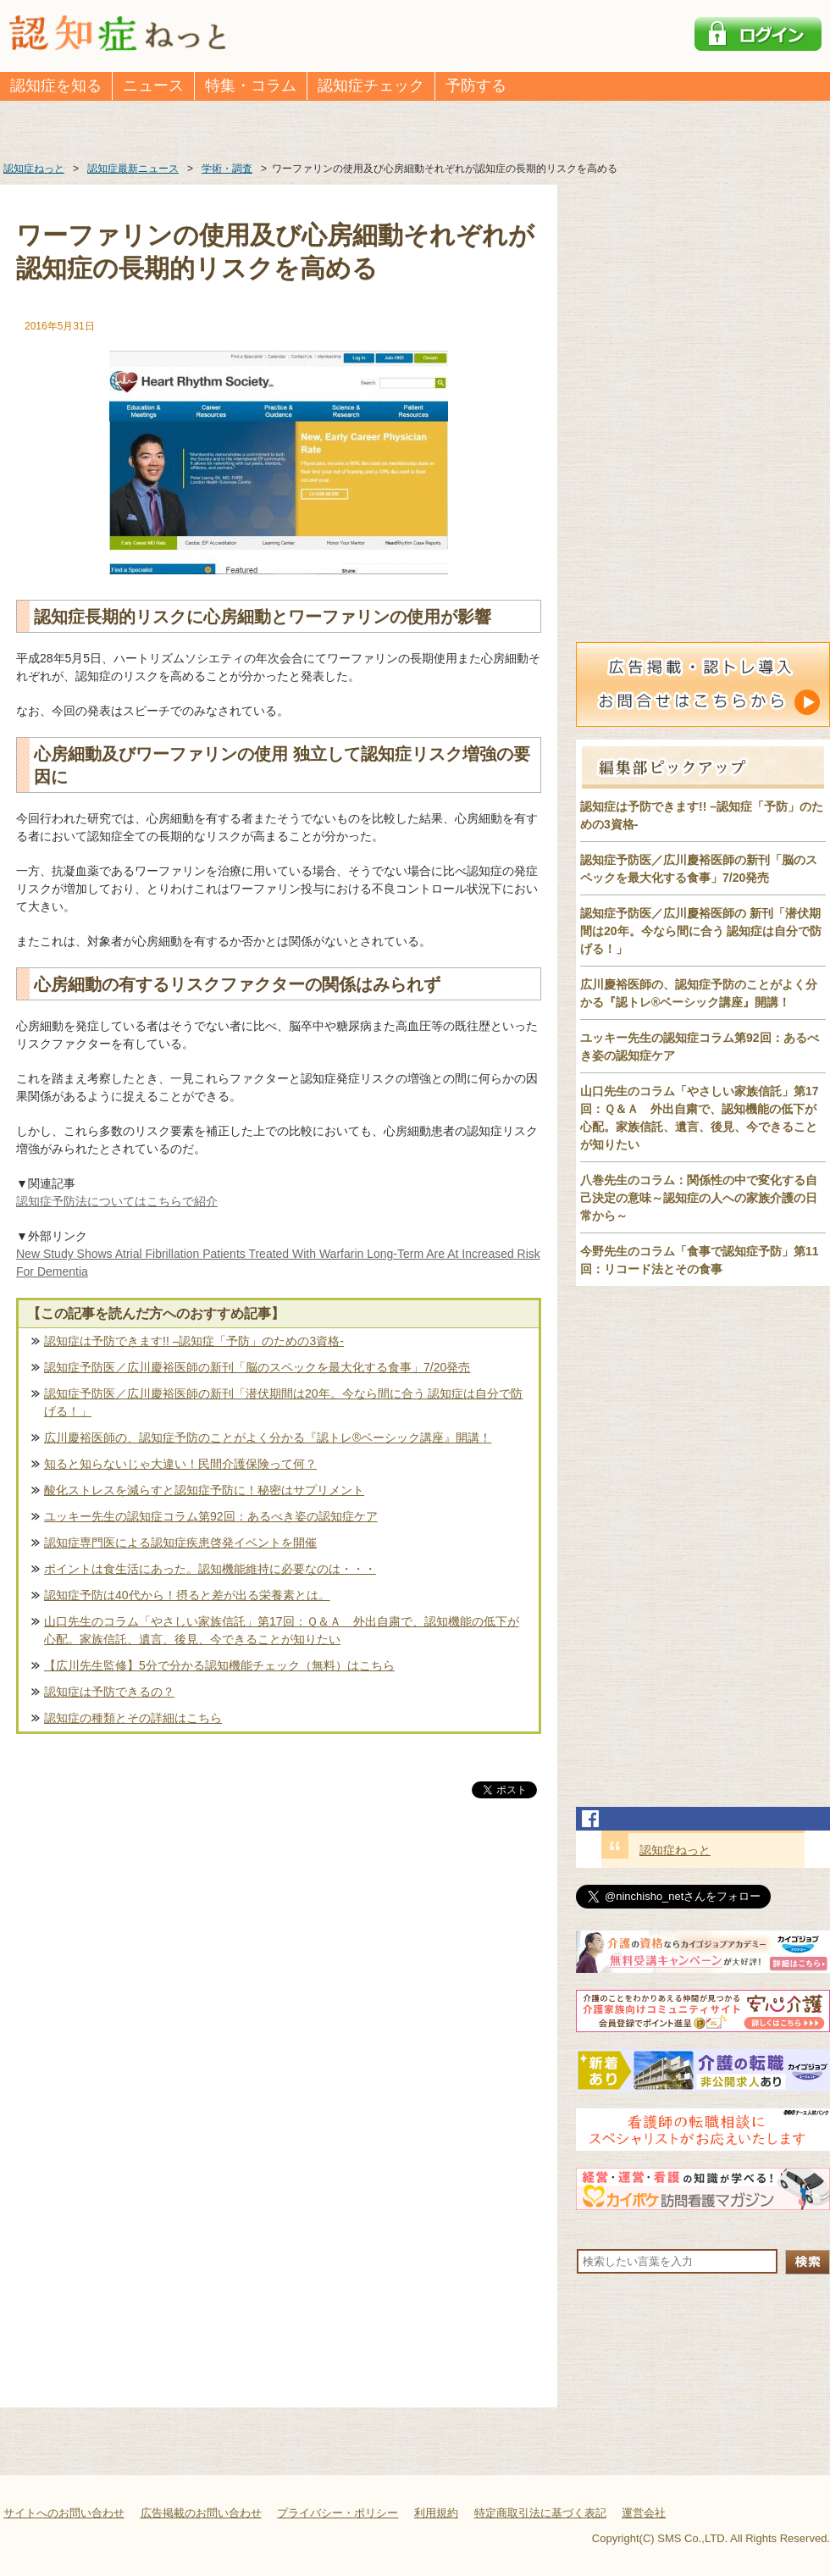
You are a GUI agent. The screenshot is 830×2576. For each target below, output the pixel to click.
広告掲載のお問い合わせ (201, 2513)
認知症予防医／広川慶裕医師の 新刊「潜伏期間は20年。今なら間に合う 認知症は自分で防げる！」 (701, 931)
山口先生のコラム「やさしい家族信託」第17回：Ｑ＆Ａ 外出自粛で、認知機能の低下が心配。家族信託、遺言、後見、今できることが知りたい (281, 1630)
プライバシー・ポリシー (337, 2513)
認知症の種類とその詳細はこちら (133, 1718)
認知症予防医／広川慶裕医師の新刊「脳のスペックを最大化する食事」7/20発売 (257, 1367)
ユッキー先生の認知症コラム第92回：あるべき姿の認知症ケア (211, 1516)
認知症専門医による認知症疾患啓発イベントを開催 (180, 1542)
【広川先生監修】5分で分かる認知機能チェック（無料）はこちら (219, 1665)
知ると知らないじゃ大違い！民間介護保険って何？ (180, 1464)
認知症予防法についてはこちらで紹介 (117, 1201)
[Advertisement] (278, 1978)
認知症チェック (371, 85)
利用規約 (436, 2513)
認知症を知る (56, 85)
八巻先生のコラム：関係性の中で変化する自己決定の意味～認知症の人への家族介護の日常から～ (698, 1197)
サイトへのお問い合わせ (64, 2513)
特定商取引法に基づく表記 (540, 2513)
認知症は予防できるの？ (109, 1691)
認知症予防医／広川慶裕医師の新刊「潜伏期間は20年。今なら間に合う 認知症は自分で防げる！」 (283, 1402)
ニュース (153, 85)
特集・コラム (250, 85)
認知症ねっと (675, 1850)
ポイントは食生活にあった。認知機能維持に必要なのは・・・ (210, 1569)
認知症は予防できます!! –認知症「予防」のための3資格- (194, 1341)
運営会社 (644, 2513)
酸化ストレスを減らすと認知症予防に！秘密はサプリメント (204, 1490)
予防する (475, 85)
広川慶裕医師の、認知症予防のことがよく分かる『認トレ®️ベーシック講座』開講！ (267, 1437)
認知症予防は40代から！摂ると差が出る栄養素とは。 (187, 1595)
